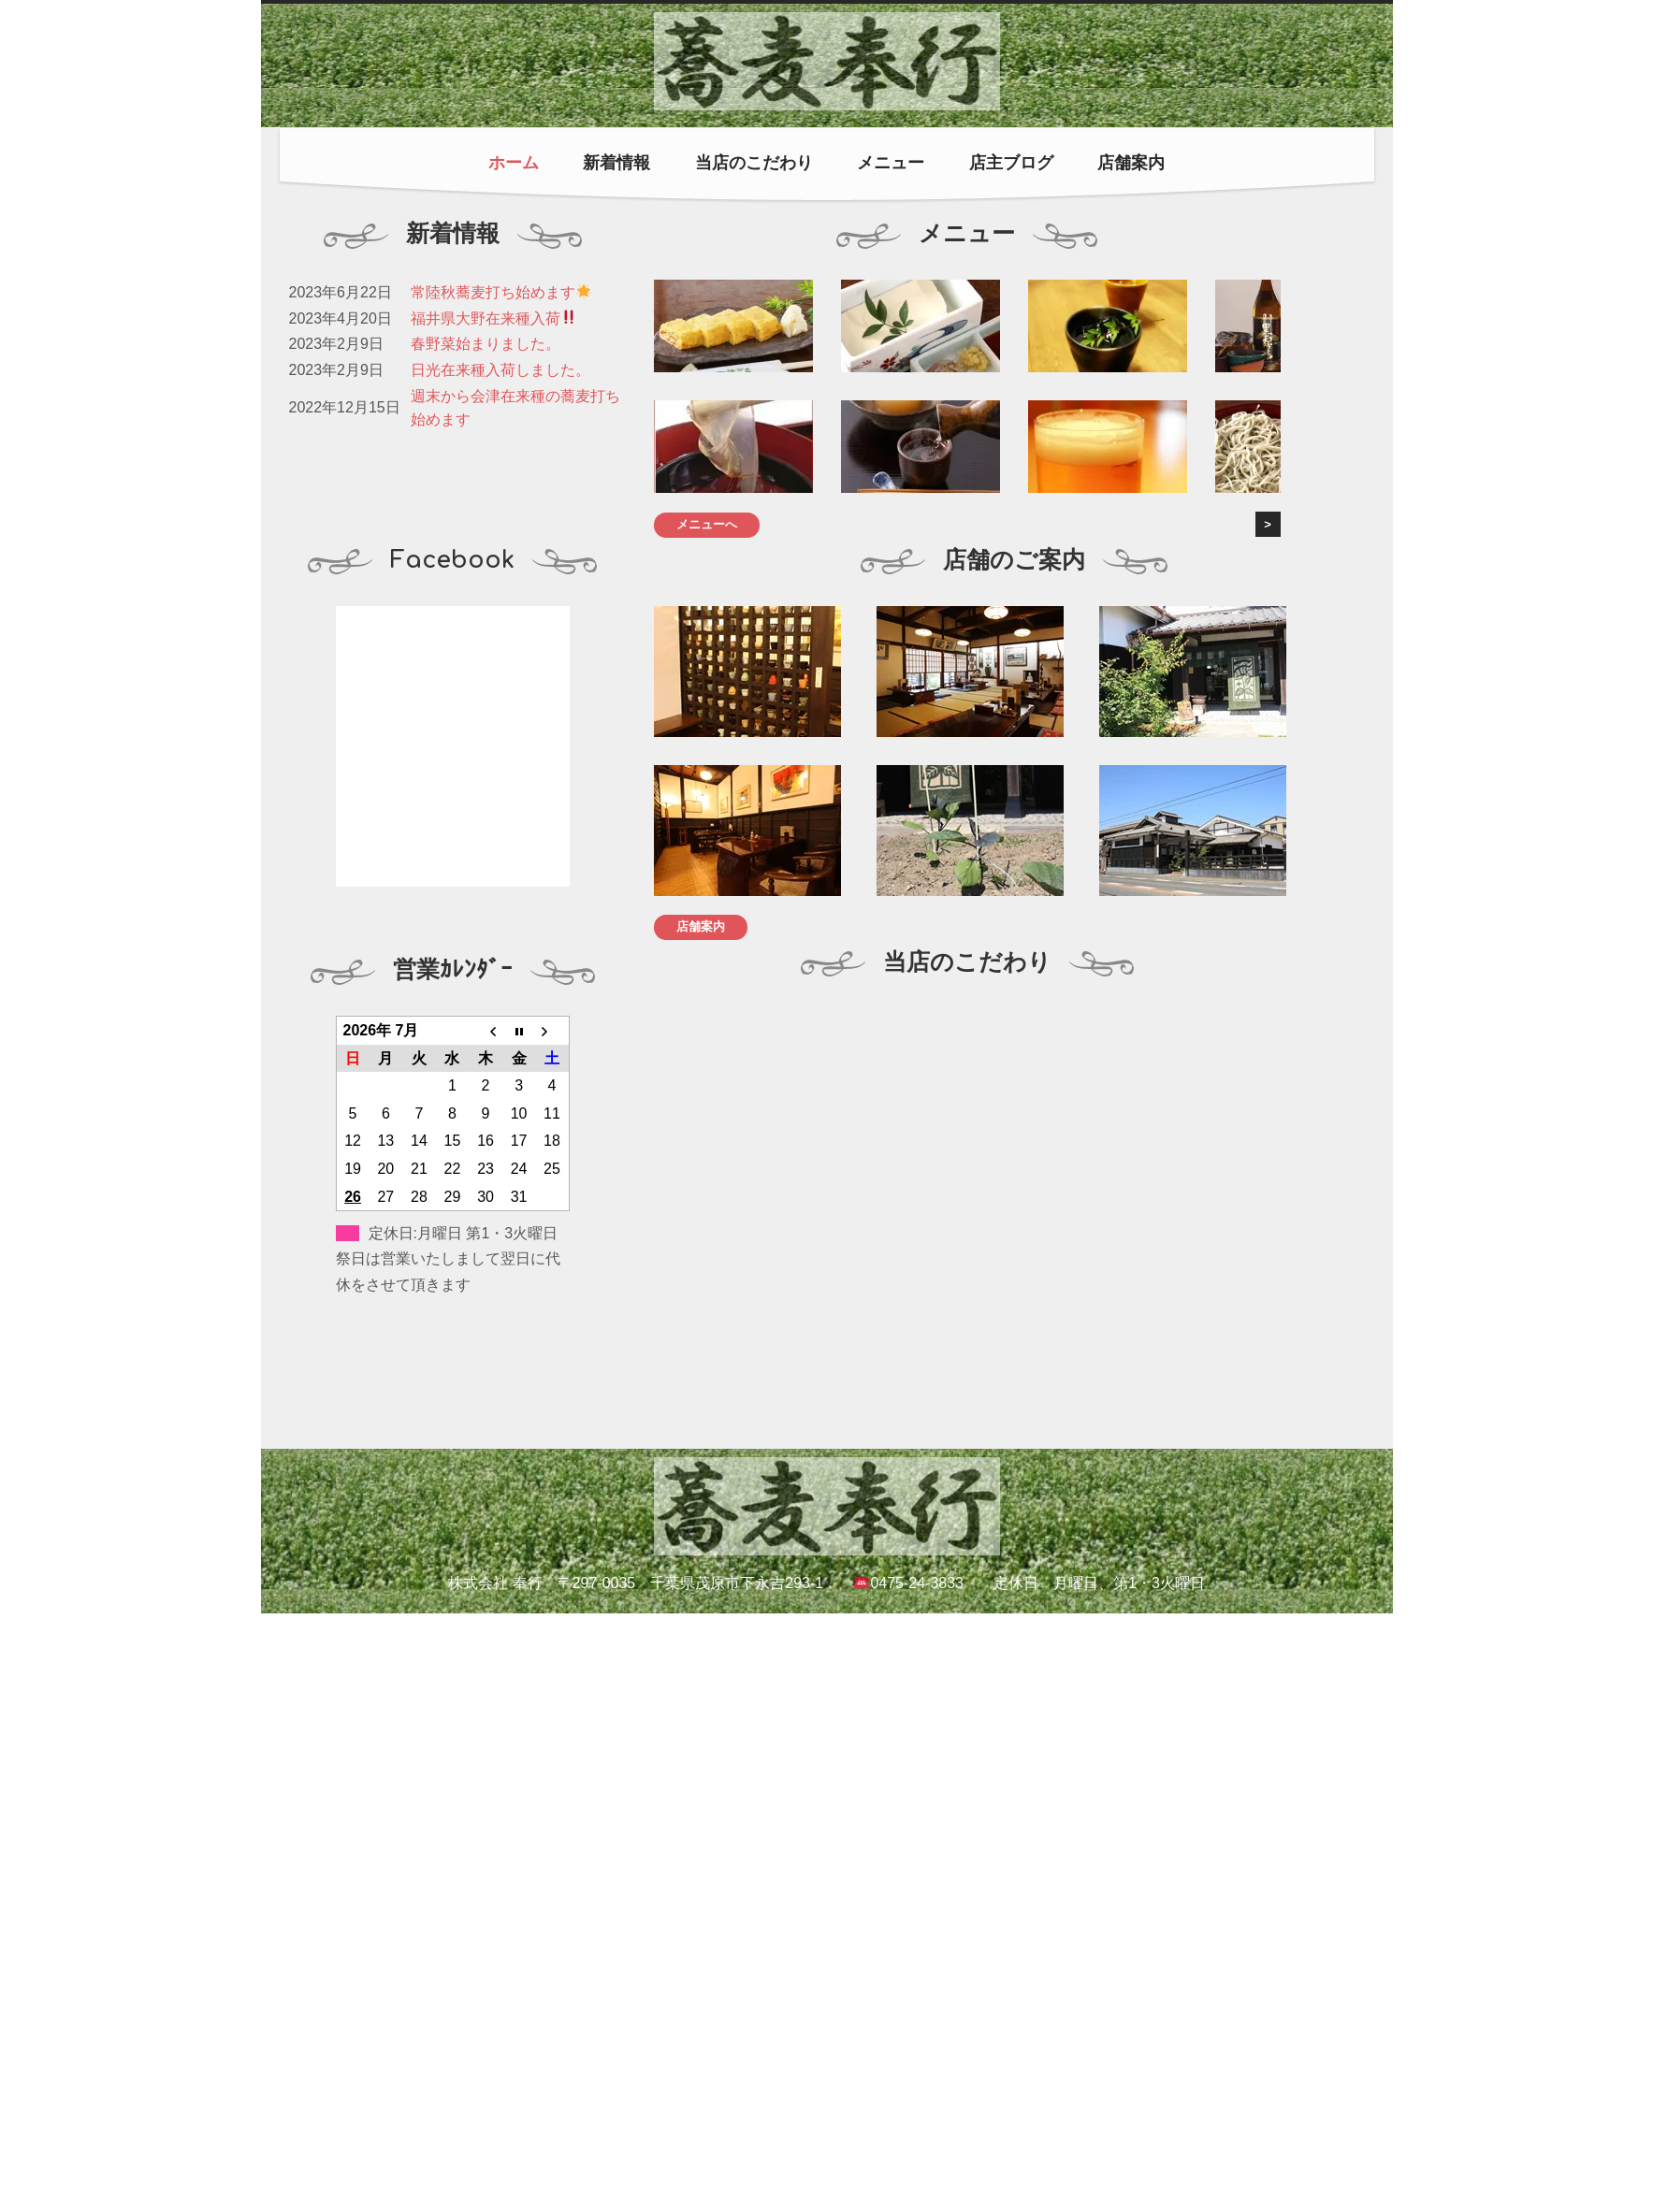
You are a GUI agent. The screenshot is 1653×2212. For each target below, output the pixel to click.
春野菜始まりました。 (485, 344)
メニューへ (706, 524)
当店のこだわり (754, 162)
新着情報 (616, 162)
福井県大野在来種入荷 (493, 318)
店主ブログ (1011, 162)
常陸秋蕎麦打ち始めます (501, 292)
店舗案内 (1131, 162)
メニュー (890, 162)
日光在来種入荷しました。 (500, 370)
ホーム (513, 162)
